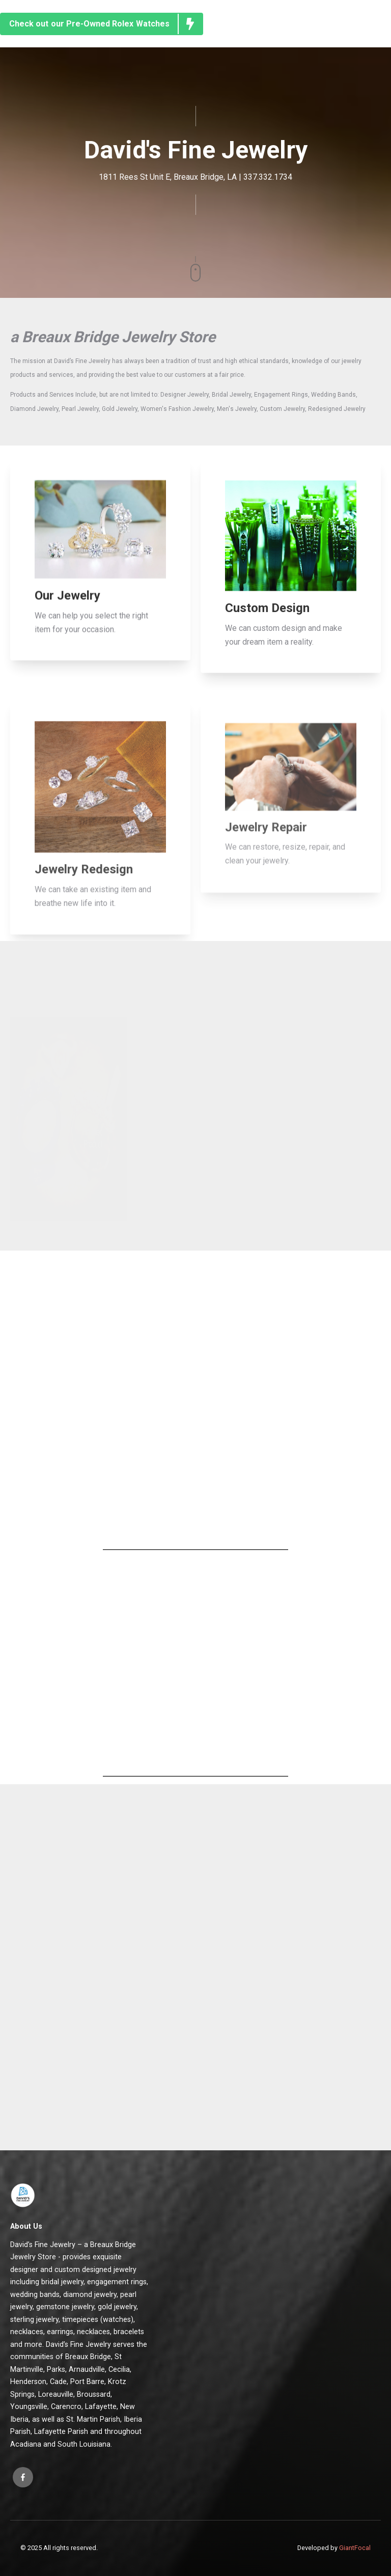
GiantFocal (355, 2548)
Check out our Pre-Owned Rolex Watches (105, 24)
